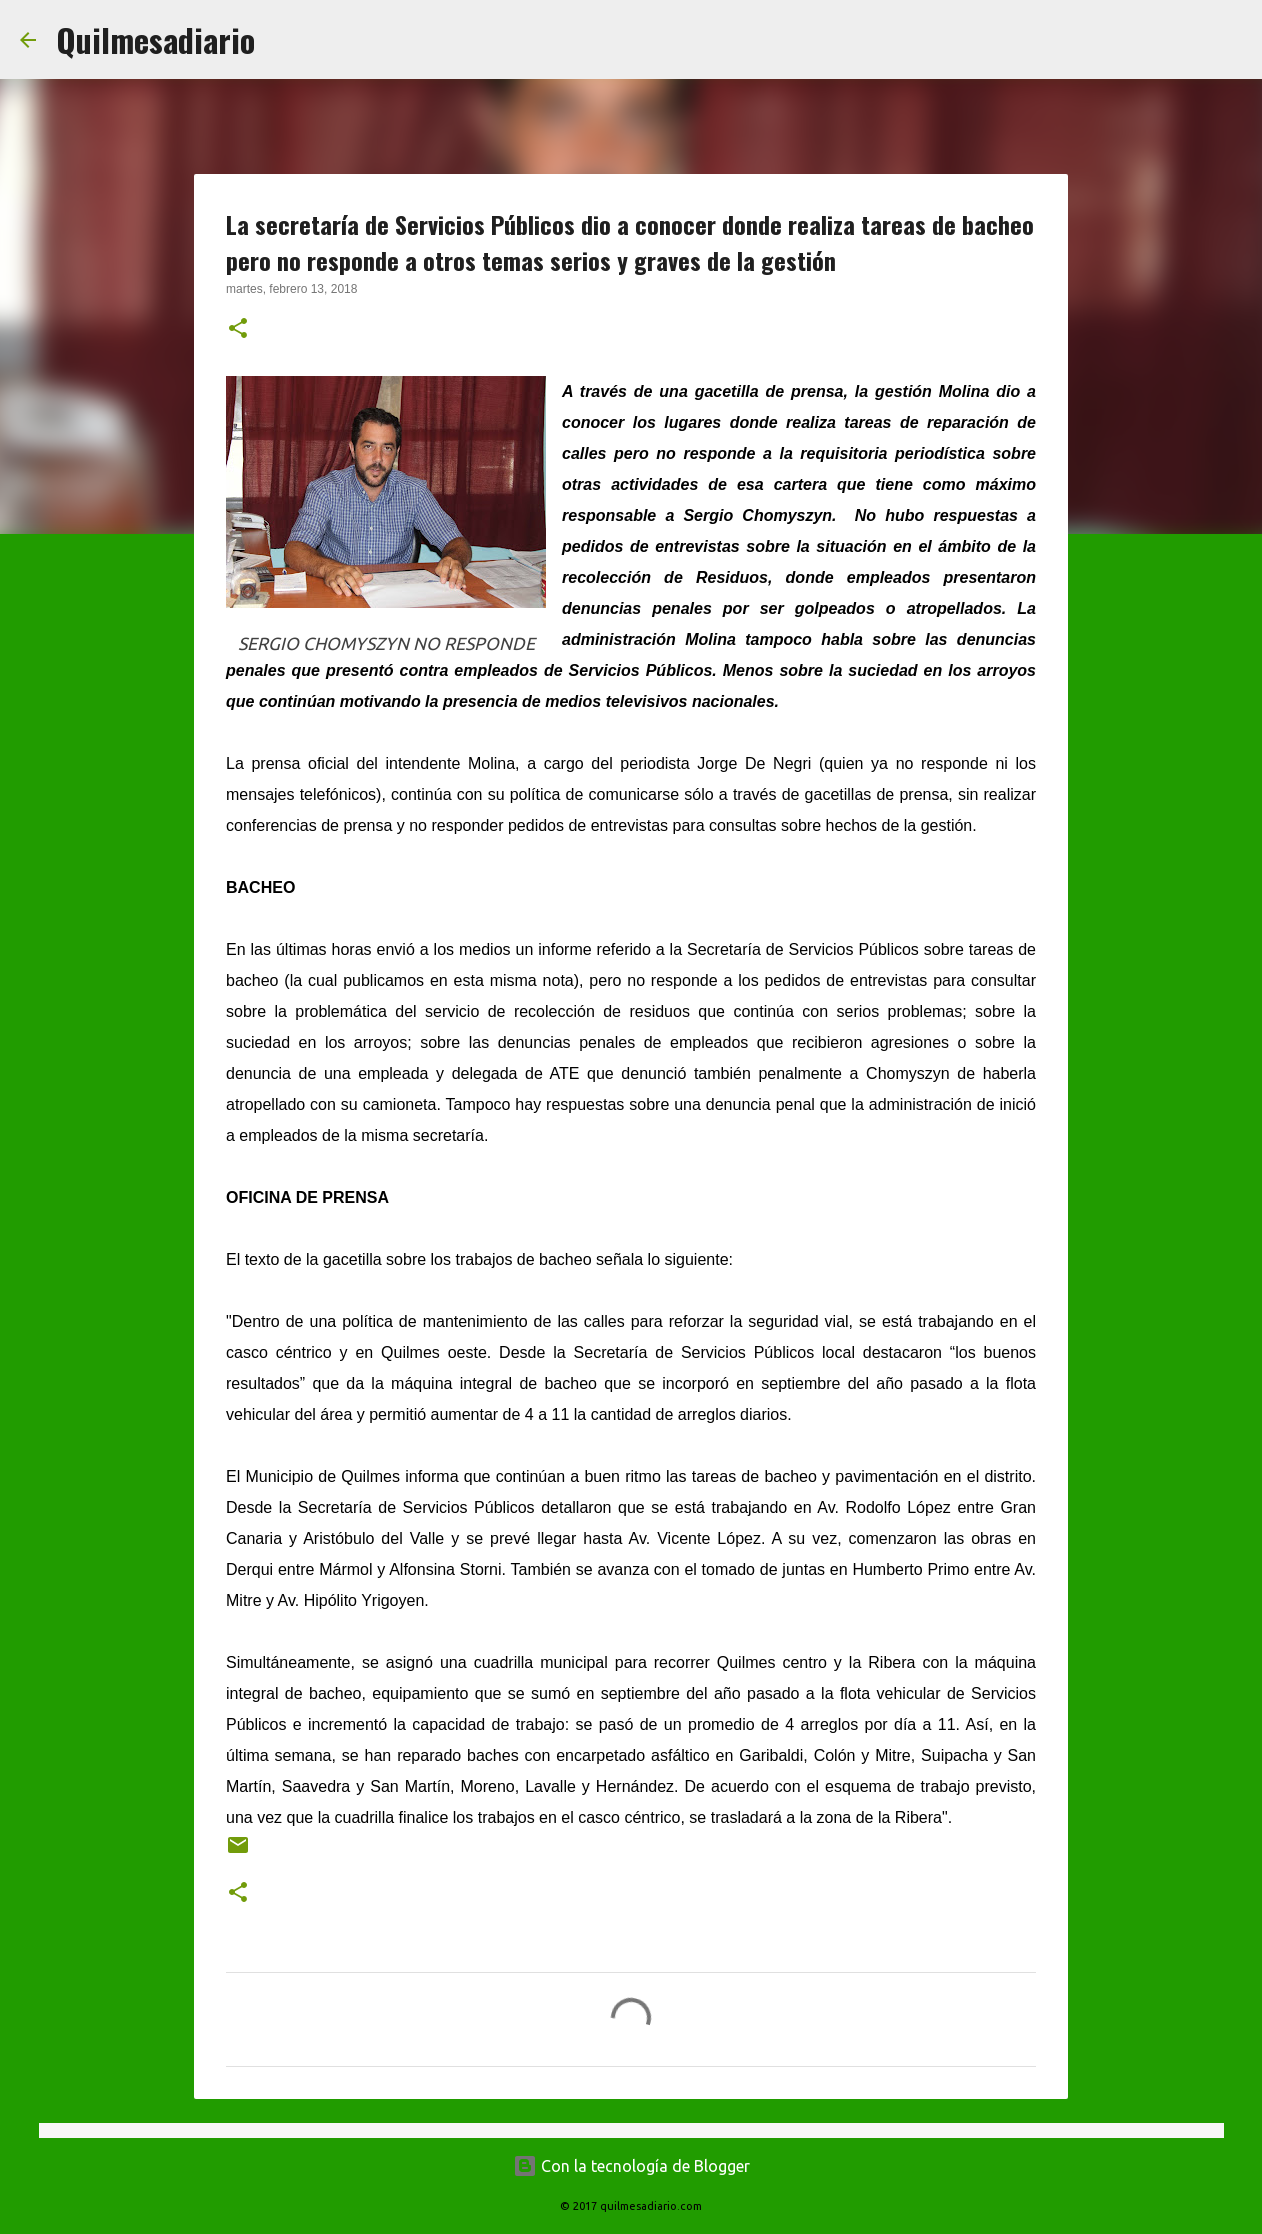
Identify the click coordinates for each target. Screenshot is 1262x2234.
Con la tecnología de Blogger (631, 2166)
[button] (238, 330)
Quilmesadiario (155, 39)
